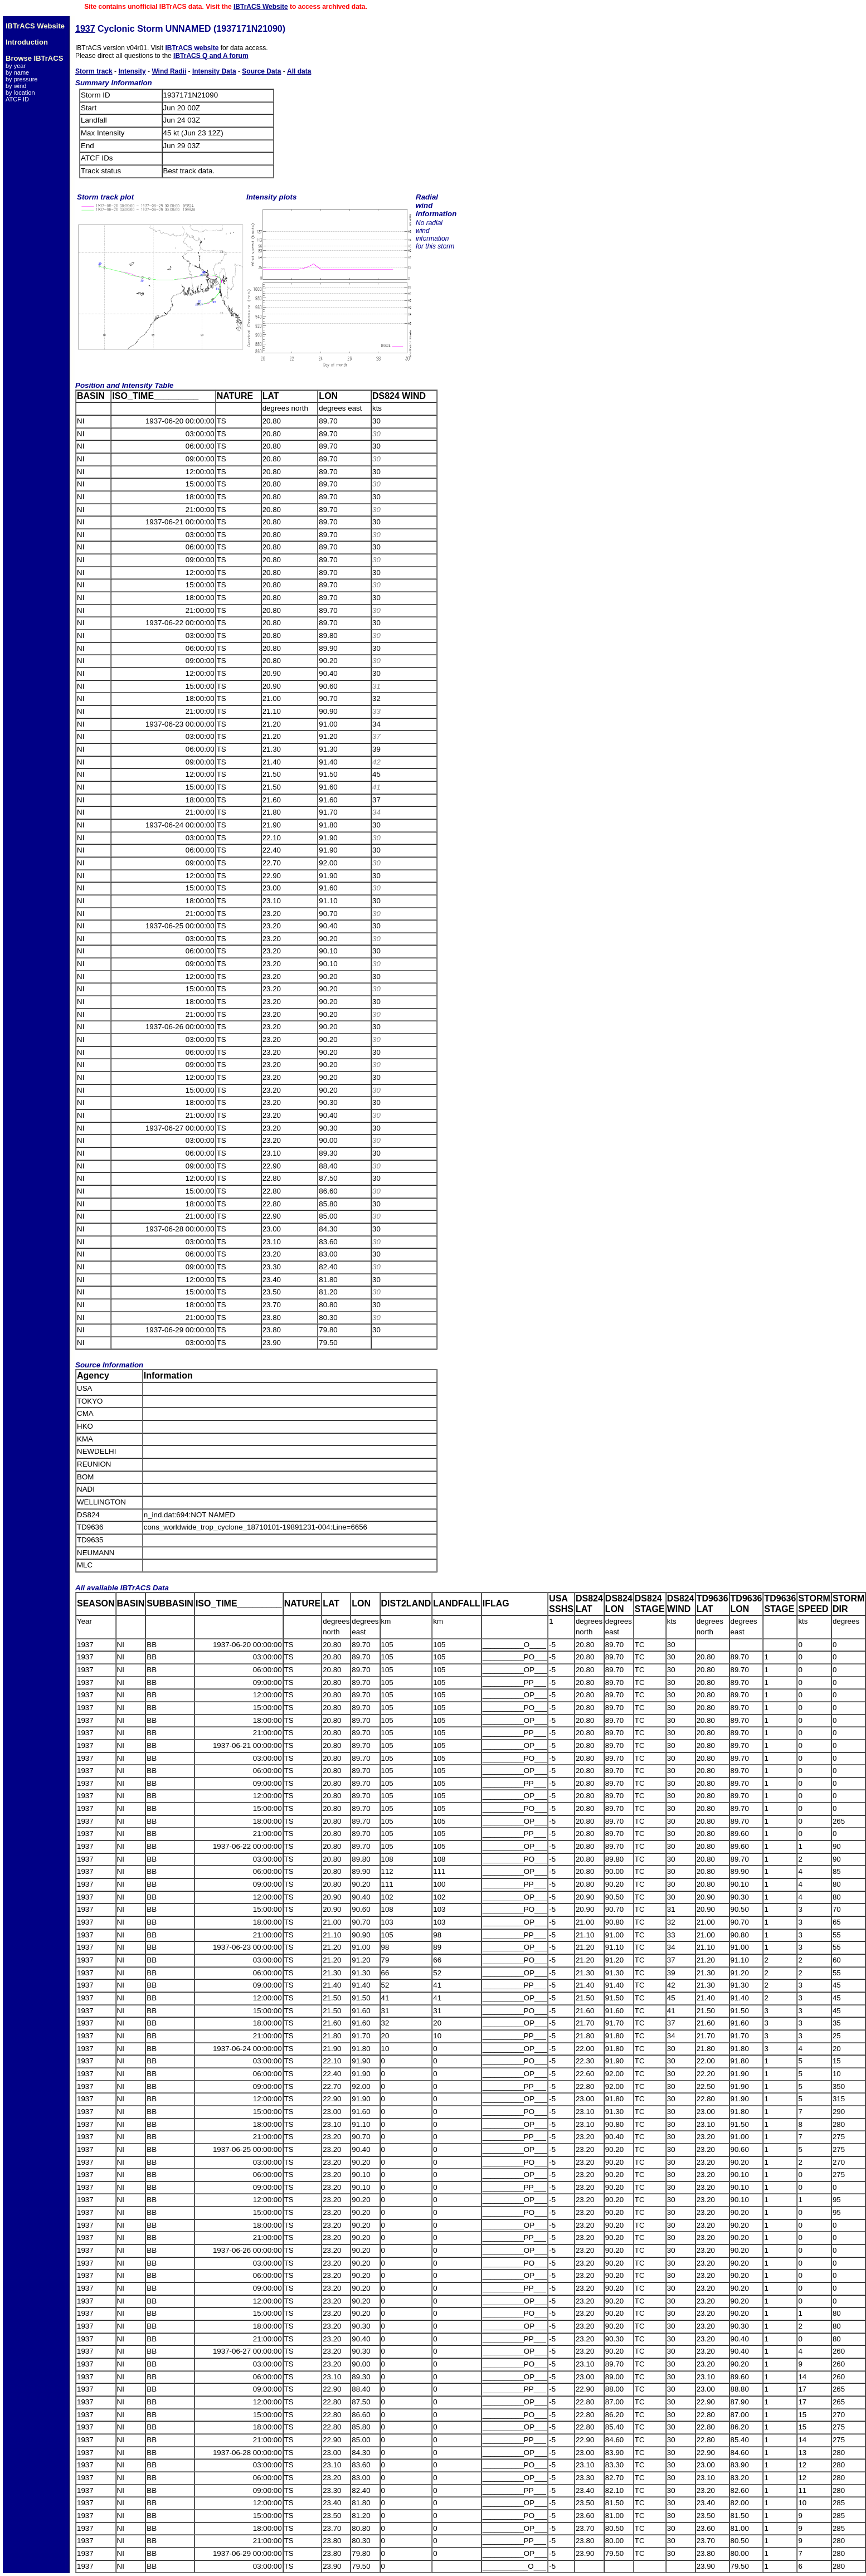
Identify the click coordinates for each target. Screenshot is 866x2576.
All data (299, 71)
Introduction (27, 42)
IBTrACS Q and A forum (210, 56)
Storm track (94, 71)
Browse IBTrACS (34, 58)
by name (17, 72)
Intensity (131, 71)
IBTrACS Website (260, 7)
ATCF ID (17, 99)
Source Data (261, 71)
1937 (85, 28)
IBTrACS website (191, 48)
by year (16, 65)
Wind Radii (169, 71)
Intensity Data (214, 71)
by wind (16, 85)
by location (20, 92)
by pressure (21, 79)
